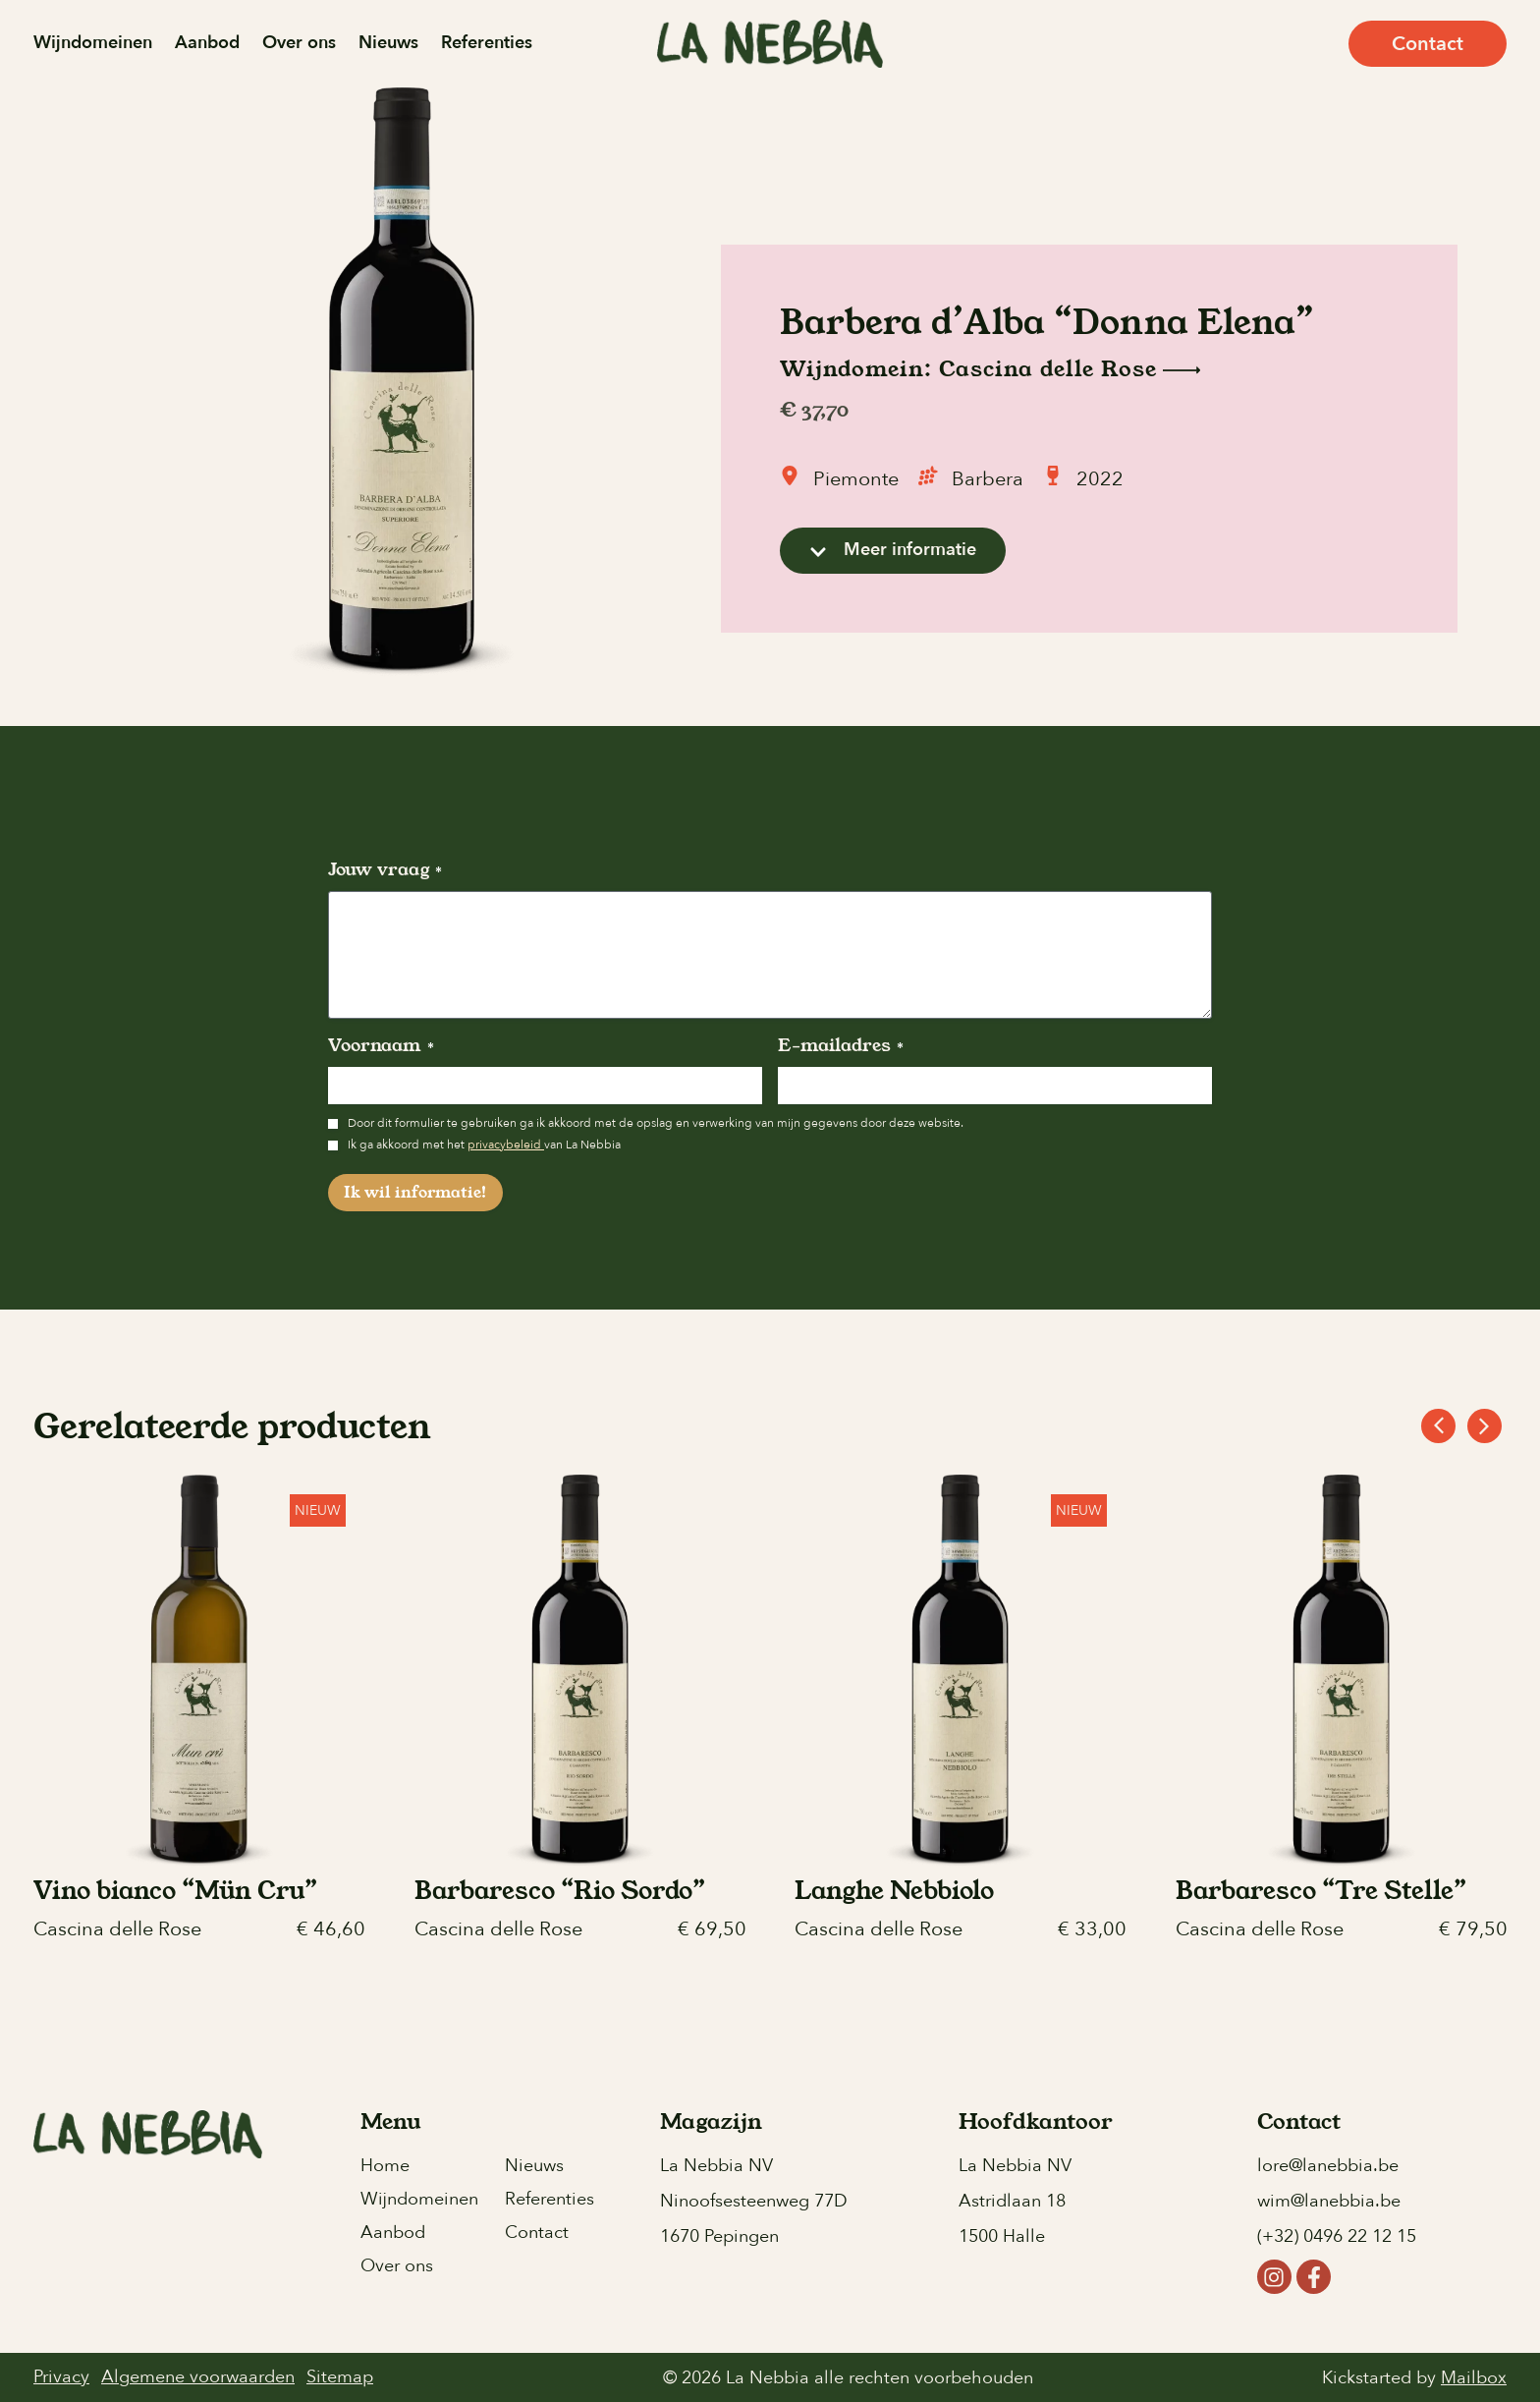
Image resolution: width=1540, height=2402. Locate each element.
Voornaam (381, 1045)
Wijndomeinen (92, 42)
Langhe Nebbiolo (894, 1890)
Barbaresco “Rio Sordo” (559, 1890)
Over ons (299, 42)
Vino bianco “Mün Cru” (175, 1890)
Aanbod (207, 42)
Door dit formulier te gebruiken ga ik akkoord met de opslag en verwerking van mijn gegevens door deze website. (655, 1123)
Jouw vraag (385, 870)
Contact (537, 2232)
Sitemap (339, 2377)
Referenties (486, 42)
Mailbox (1474, 2379)
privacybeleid (506, 1144)
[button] (1484, 1426)
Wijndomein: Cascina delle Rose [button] (990, 370)
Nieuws (388, 42)
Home (385, 2165)
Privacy (61, 2377)
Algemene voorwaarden (198, 2377)
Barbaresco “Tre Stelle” (1321, 1890)
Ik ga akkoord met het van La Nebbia (484, 1144)
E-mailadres (841, 1045)
